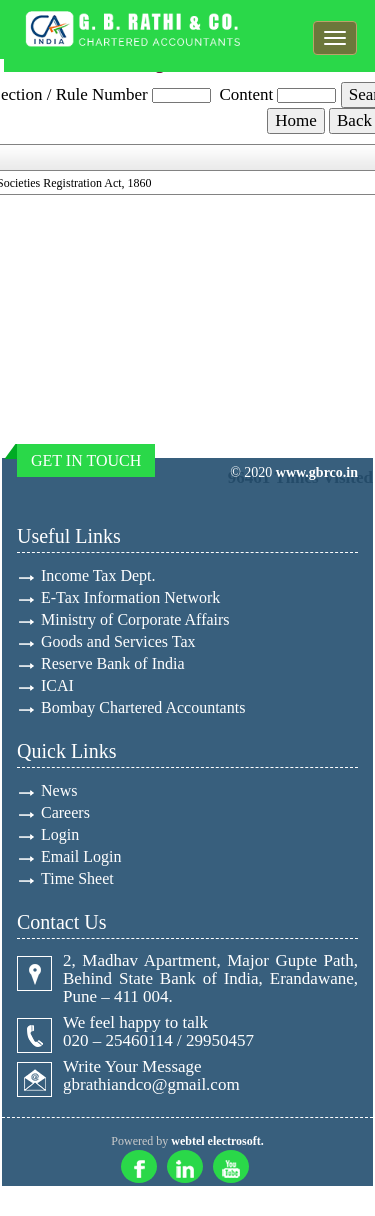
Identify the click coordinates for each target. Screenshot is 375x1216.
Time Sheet (77, 878)
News (59, 790)
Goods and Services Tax (118, 641)
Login (60, 834)
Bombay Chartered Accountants (143, 707)
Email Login (81, 856)
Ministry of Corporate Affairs (135, 619)
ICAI (57, 685)
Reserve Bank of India (113, 663)
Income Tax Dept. (98, 575)
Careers (65, 812)
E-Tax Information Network (130, 597)
